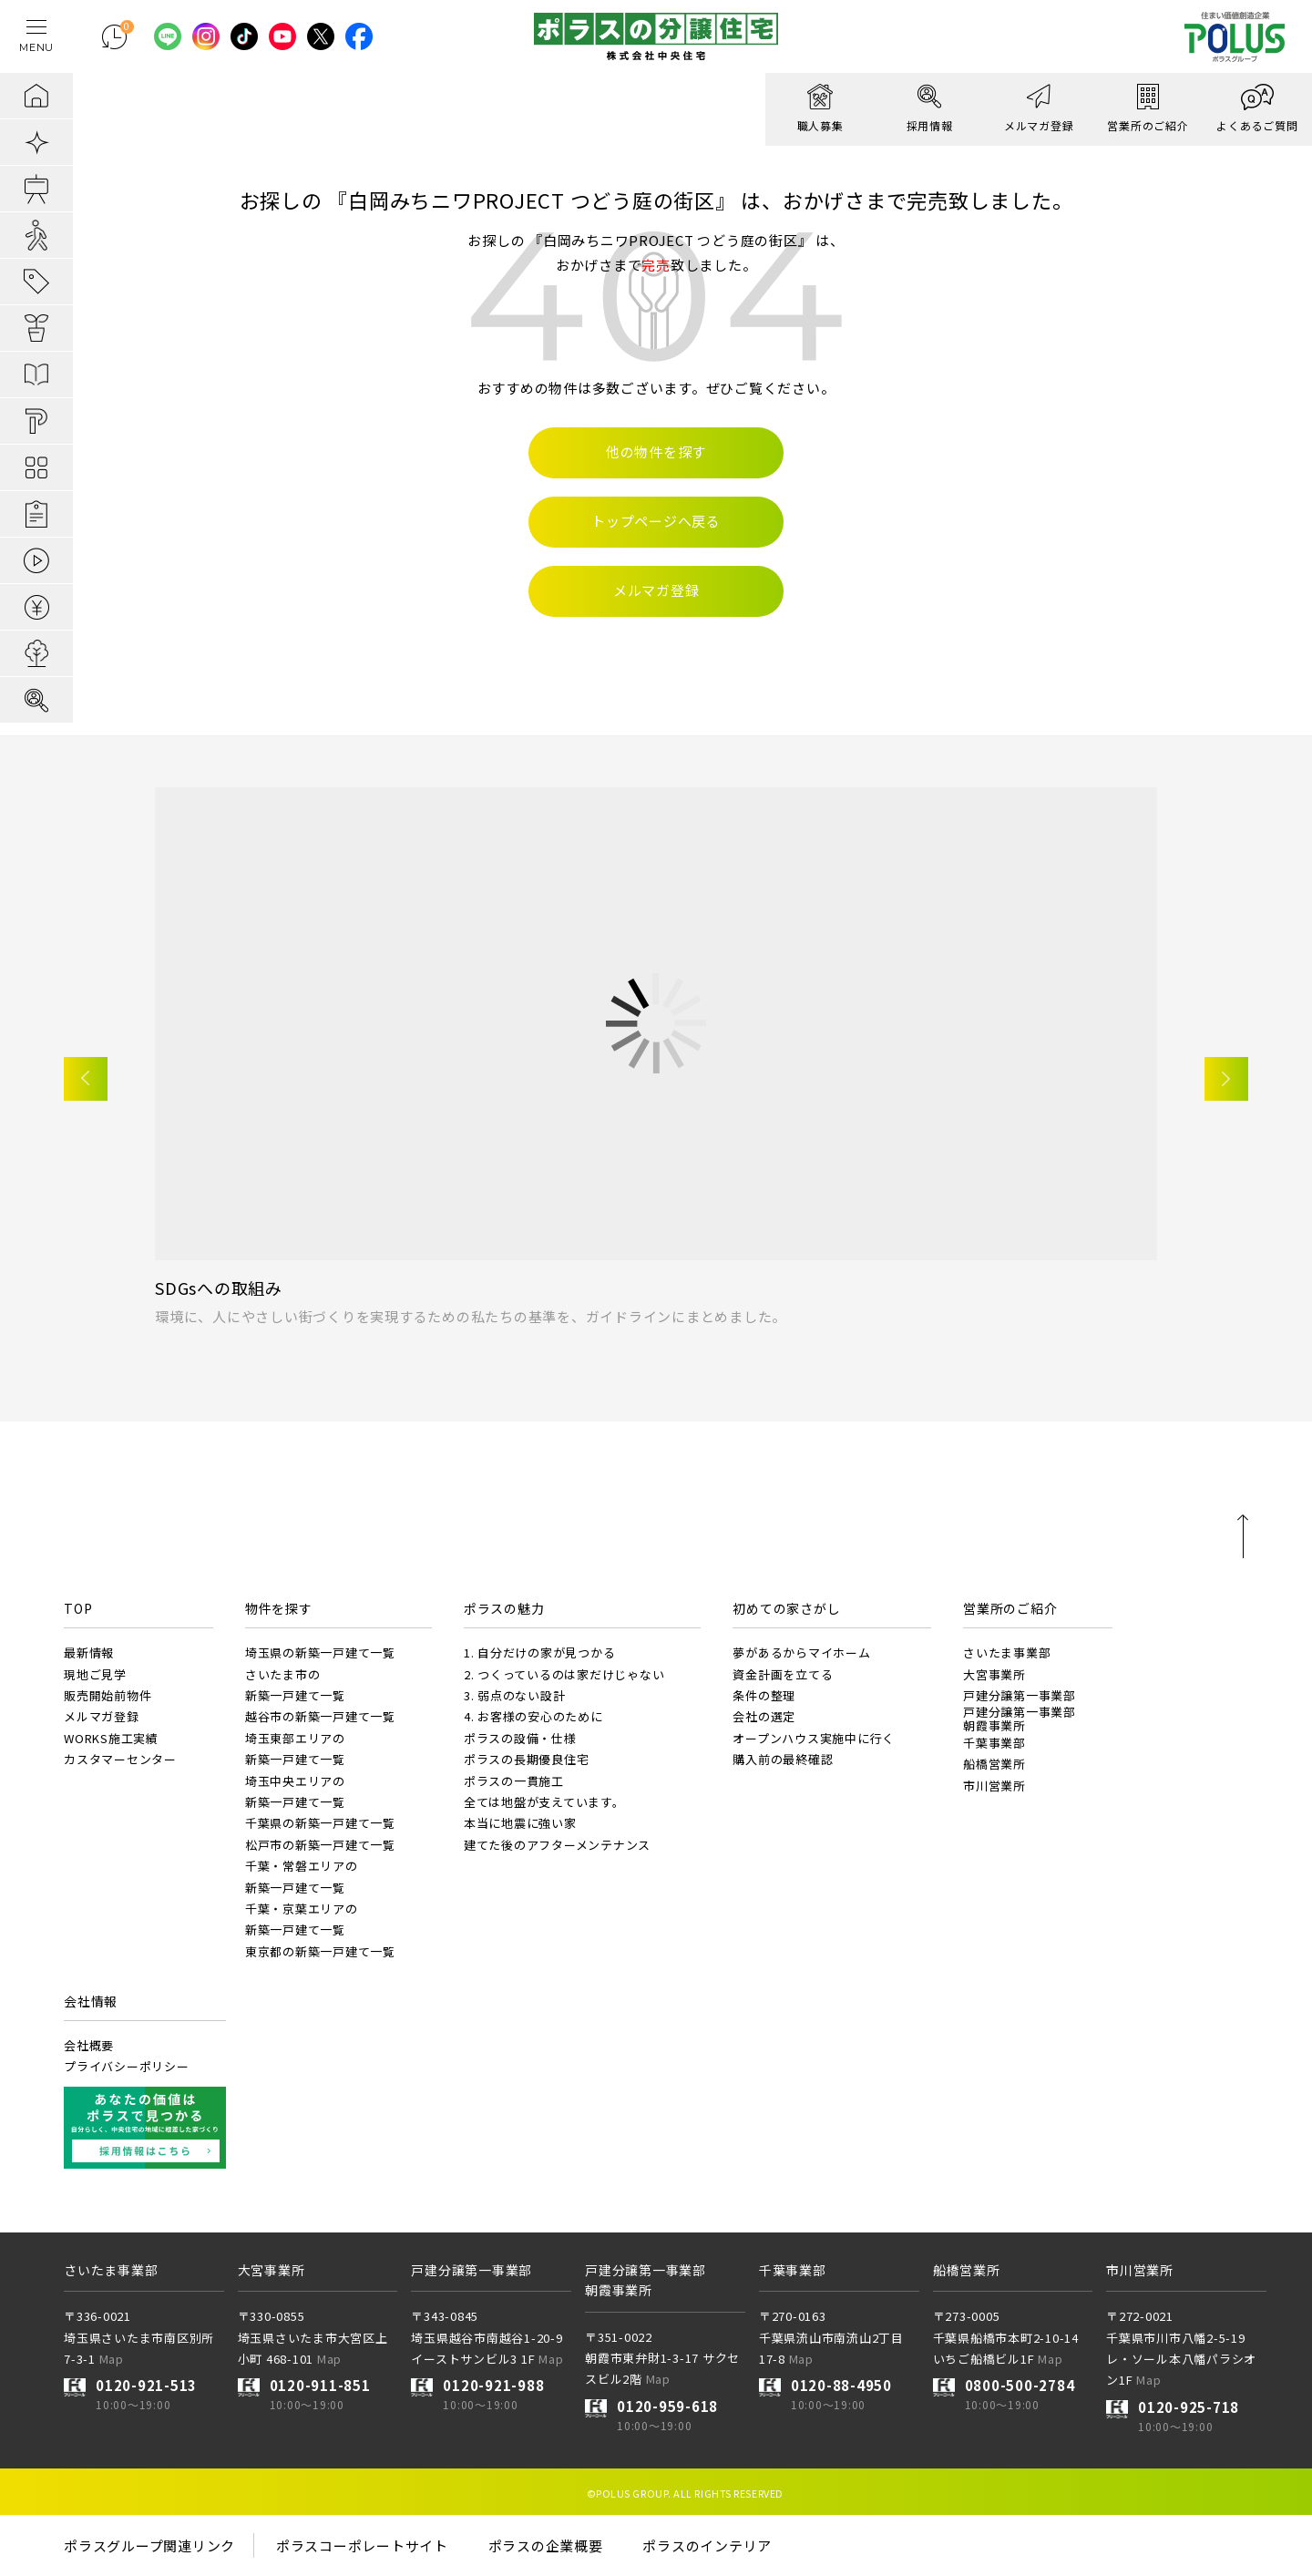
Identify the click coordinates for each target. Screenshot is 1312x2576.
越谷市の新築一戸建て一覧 (320, 1716)
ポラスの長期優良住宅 (526, 1759)
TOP (78, 1608)
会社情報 (91, 2001)
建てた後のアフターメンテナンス (557, 1844)
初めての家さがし (786, 1608)
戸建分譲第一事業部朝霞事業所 (1019, 1718)
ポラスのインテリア (707, 2545)
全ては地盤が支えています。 (544, 1802)
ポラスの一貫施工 (514, 1781)
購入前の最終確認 (783, 1759)
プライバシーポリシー (127, 2066)
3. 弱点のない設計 (515, 1695)
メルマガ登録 (101, 1716)
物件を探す (279, 1608)
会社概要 (89, 2045)
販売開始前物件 (107, 1695)
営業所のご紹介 (1010, 1608)
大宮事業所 (994, 1674)
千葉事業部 (994, 1742)
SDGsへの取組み (218, 1287)
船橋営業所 (994, 1763)
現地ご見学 (95, 1674)
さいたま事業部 (1007, 1652)
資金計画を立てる (783, 1674)
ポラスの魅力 (504, 1608)
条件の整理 (764, 1695)
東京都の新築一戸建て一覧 (320, 1951)
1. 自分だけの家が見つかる (540, 1652)
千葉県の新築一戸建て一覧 (320, 1823)
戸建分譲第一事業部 (1019, 1695)
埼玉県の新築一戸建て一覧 (320, 1652)
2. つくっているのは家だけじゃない (564, 1674)
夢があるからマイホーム (801, 1652)
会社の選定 (764, 1716)
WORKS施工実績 (111, 1738)
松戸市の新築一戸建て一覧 (320, 1844)
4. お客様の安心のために (533, 1716)
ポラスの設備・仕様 (520, 1738)
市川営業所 (994, 1785)
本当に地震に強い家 (520, 1823)
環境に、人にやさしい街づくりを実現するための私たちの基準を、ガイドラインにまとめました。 (470, 1316)
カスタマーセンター (120, 1759)
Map (111, 2358)
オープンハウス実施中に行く (814, 1738)
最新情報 (89, 1652)
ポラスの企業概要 (545, 2545)
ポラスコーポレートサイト (362, 2545)
